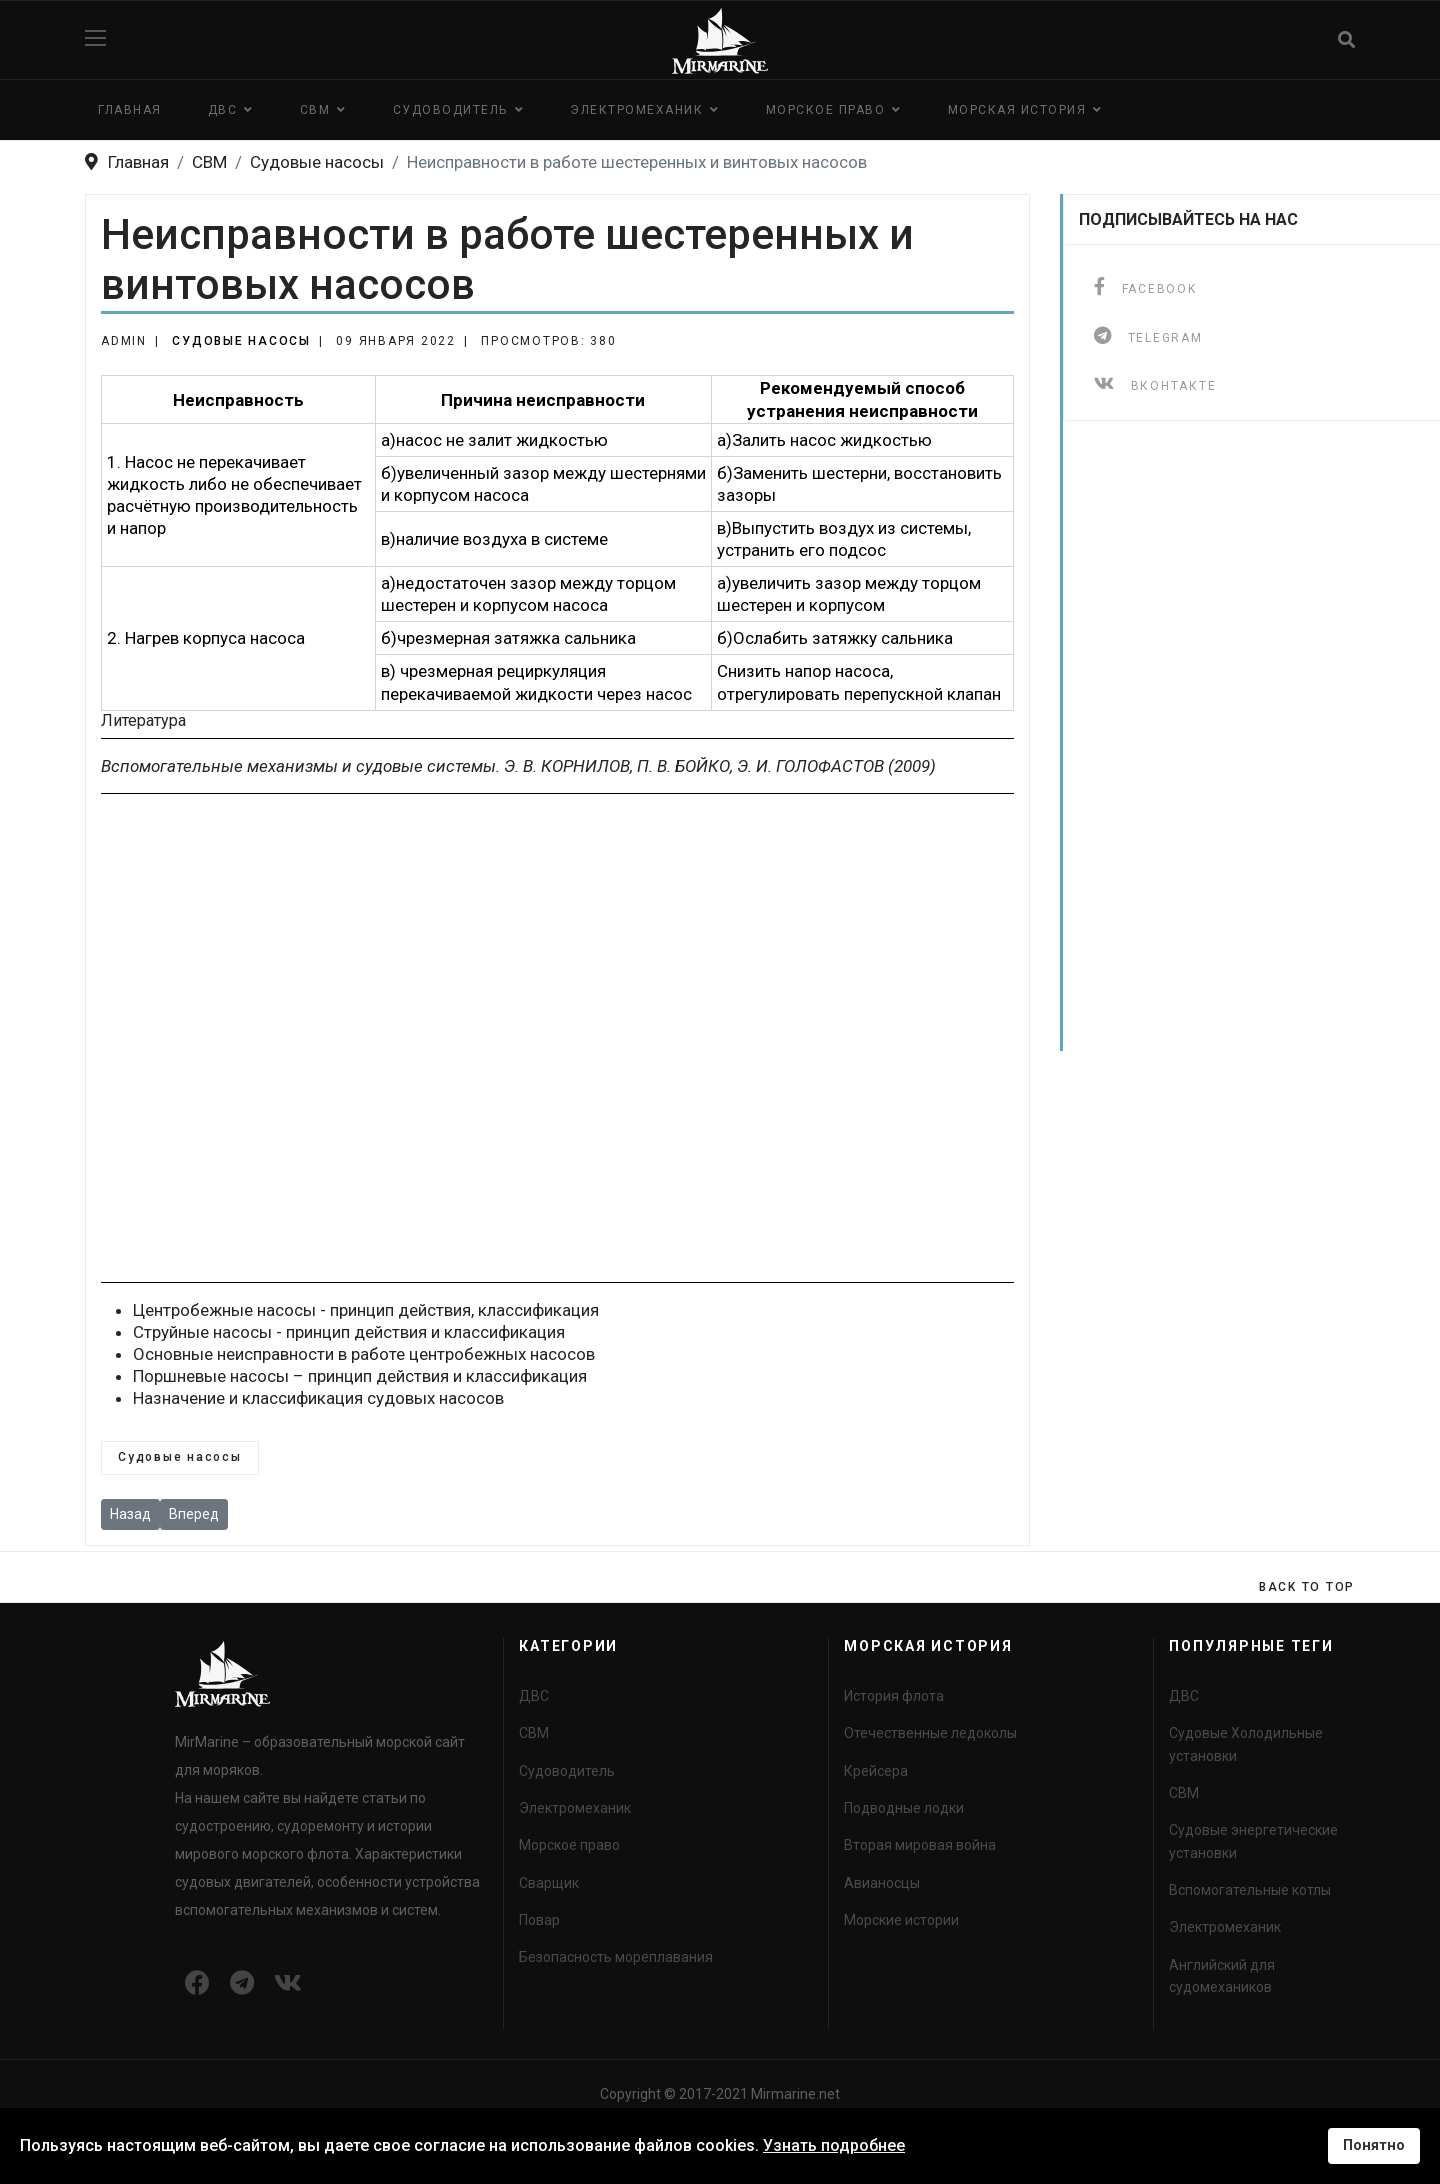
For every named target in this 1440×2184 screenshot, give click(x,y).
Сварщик (549, 1883)
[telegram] (1148, 335)
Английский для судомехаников (1222, 1976)
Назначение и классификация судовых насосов (318, 1398)
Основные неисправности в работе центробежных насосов (364, 1354)
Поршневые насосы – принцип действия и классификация (360, 1376)
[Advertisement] (557, 1038)
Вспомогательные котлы (1250, 1890)
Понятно (1374, 2145)
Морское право (826, 110)
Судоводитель (450, 110)
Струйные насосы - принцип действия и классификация (349, 1332)
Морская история (1017, 110)
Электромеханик (636, 110)
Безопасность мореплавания (616, 1957)
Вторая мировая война (920, 1845)
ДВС (223, 110)
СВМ (315, 110)
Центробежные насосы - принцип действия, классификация (366, 1310)
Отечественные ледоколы (930, 1733)
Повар (539, 1920)
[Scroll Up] (1307, 1587)
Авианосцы (882, 1883)
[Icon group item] (197, 1984)
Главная (130, 110)
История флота (894, 1696)
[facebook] (1145, 286)
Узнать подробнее (834, 2145)
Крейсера (876, 1771)
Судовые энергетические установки (1253, 1841)
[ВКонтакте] (1155, 383)
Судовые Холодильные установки (1246, 1744)
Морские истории (901, 1920)
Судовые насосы (241, 341)
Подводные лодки (904, 1808)
